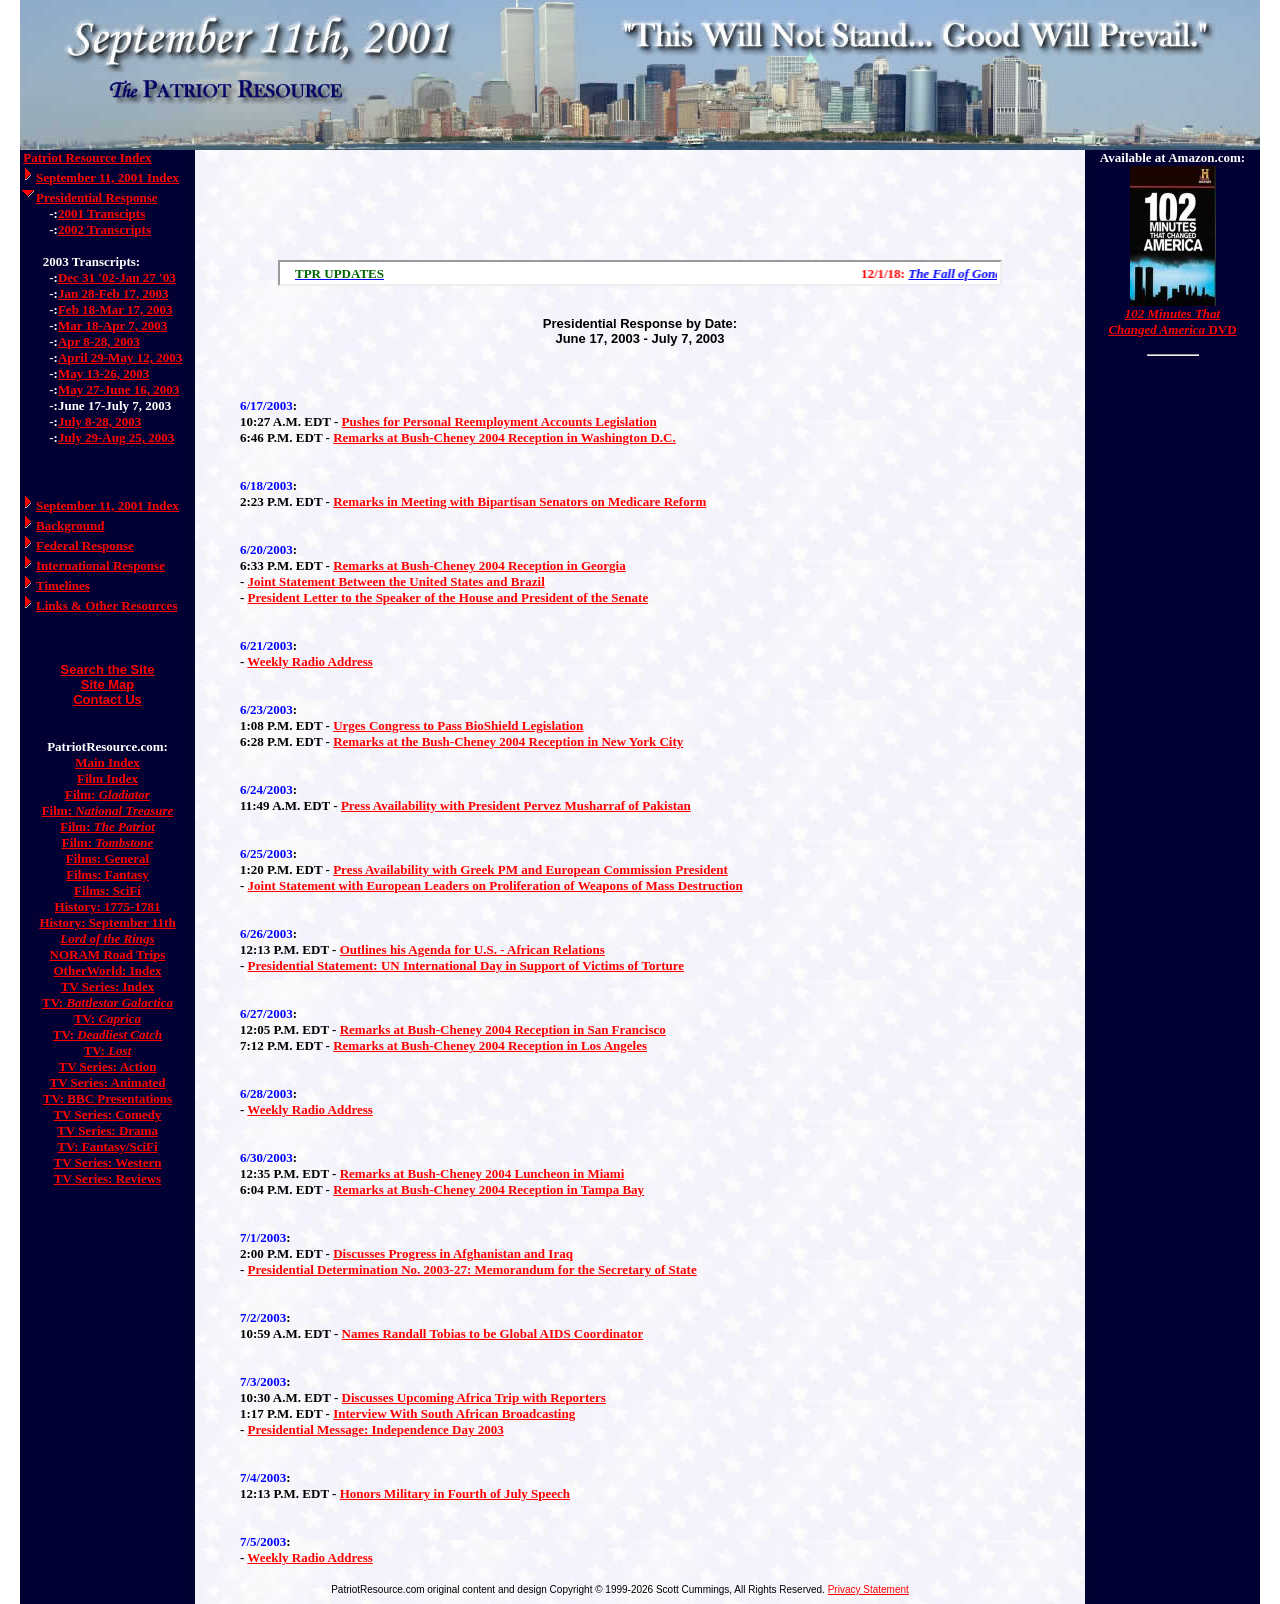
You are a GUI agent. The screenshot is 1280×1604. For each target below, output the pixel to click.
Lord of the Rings (107, 938)
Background (70, 525)
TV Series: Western (108, 1162)
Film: (107, 794)
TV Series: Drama (107, 1130)
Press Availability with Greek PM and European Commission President (530, 869)
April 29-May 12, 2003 (120, 357)
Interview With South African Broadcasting (454, 1413)
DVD (1172, 321)
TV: (107, 1002)
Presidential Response (96, 197)
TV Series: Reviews (107, 1178)
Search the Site (108, 669)
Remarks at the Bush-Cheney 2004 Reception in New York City (508, 741)
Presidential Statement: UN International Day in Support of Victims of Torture (466, 965)
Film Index (107, 778)
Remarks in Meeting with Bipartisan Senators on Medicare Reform (519, 501)
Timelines (63, 585)
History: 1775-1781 (108, 906)
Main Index (107, 762)
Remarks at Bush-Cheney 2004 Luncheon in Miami (482, 1173)
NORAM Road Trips (108, 954)
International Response (100, 565)
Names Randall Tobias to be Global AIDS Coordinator (493, 1333)
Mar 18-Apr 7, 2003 (112, 325)
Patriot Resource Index (87, 157)
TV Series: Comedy (107, 1114)
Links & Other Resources (106, 605)
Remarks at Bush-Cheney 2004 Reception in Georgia (479, 565)
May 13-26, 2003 (103, 373)
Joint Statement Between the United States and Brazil (396, 581)
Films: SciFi (107, 890)
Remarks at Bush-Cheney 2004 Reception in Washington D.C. (504, 437)
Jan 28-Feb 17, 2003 (113, 293)
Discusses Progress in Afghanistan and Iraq (453, 1253)
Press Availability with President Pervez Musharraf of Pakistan (516, 805)
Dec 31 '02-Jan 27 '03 (117, 277)
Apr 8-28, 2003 (99, 341)
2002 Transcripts (104, 229)
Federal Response (85, 545)
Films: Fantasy (107, 874)
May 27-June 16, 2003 (118, 389)
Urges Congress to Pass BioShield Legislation (458, 725)
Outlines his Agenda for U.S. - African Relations (472, 949)
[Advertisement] (640, 200)
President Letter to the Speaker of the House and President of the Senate (448, 597)
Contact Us (107, 699)
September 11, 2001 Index (107, 177)
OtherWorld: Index (108, 970)
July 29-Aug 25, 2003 (116, 437)
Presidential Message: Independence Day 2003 (376, 1429)
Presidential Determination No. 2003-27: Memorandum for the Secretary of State (472, 1269)
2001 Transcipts (101, 213)
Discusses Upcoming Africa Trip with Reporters (474, 1397)
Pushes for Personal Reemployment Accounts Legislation (499, 421)
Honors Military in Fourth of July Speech (455, 1493)
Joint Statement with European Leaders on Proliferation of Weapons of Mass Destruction (495, 885)
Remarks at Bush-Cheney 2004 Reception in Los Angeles (490, 1045)
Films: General (107, 858)
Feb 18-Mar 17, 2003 (115, 309)
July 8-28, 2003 (99, 421)
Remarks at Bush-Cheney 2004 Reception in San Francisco (503, 1029)
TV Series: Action (108, 1066)
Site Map (107, 684)
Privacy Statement (868, 1589)
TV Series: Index (108, 986)
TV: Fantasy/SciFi (107, 1146)
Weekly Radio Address (309, 661)
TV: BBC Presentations (107, 1098)
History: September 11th (107, 922)
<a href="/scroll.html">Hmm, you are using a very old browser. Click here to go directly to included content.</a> (640, 273)
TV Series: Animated (107, 1082)
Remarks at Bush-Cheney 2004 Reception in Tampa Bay (488, 1189)
